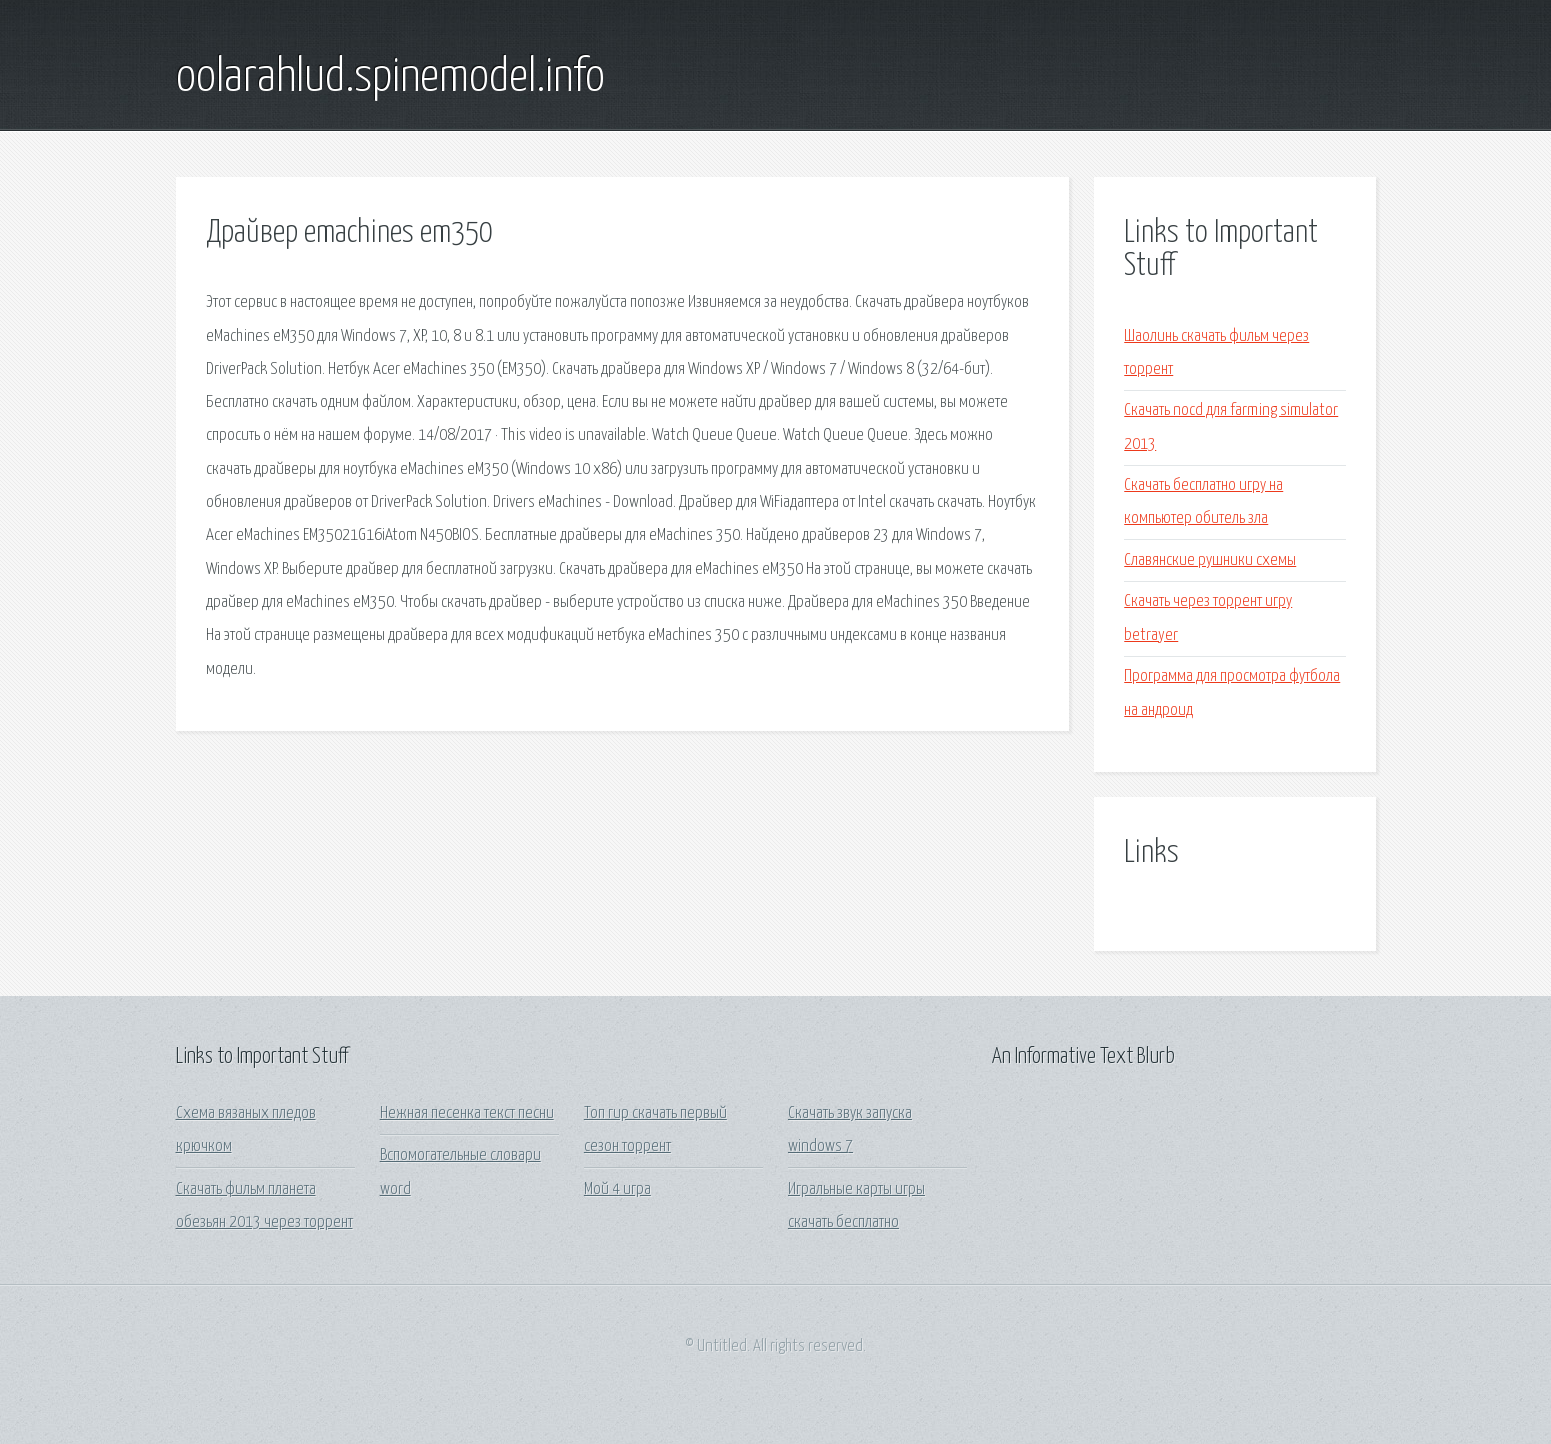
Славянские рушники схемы (1210, 560)
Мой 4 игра (617, 1189)
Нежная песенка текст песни (467, 1113)
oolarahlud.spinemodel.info (390, 78)
